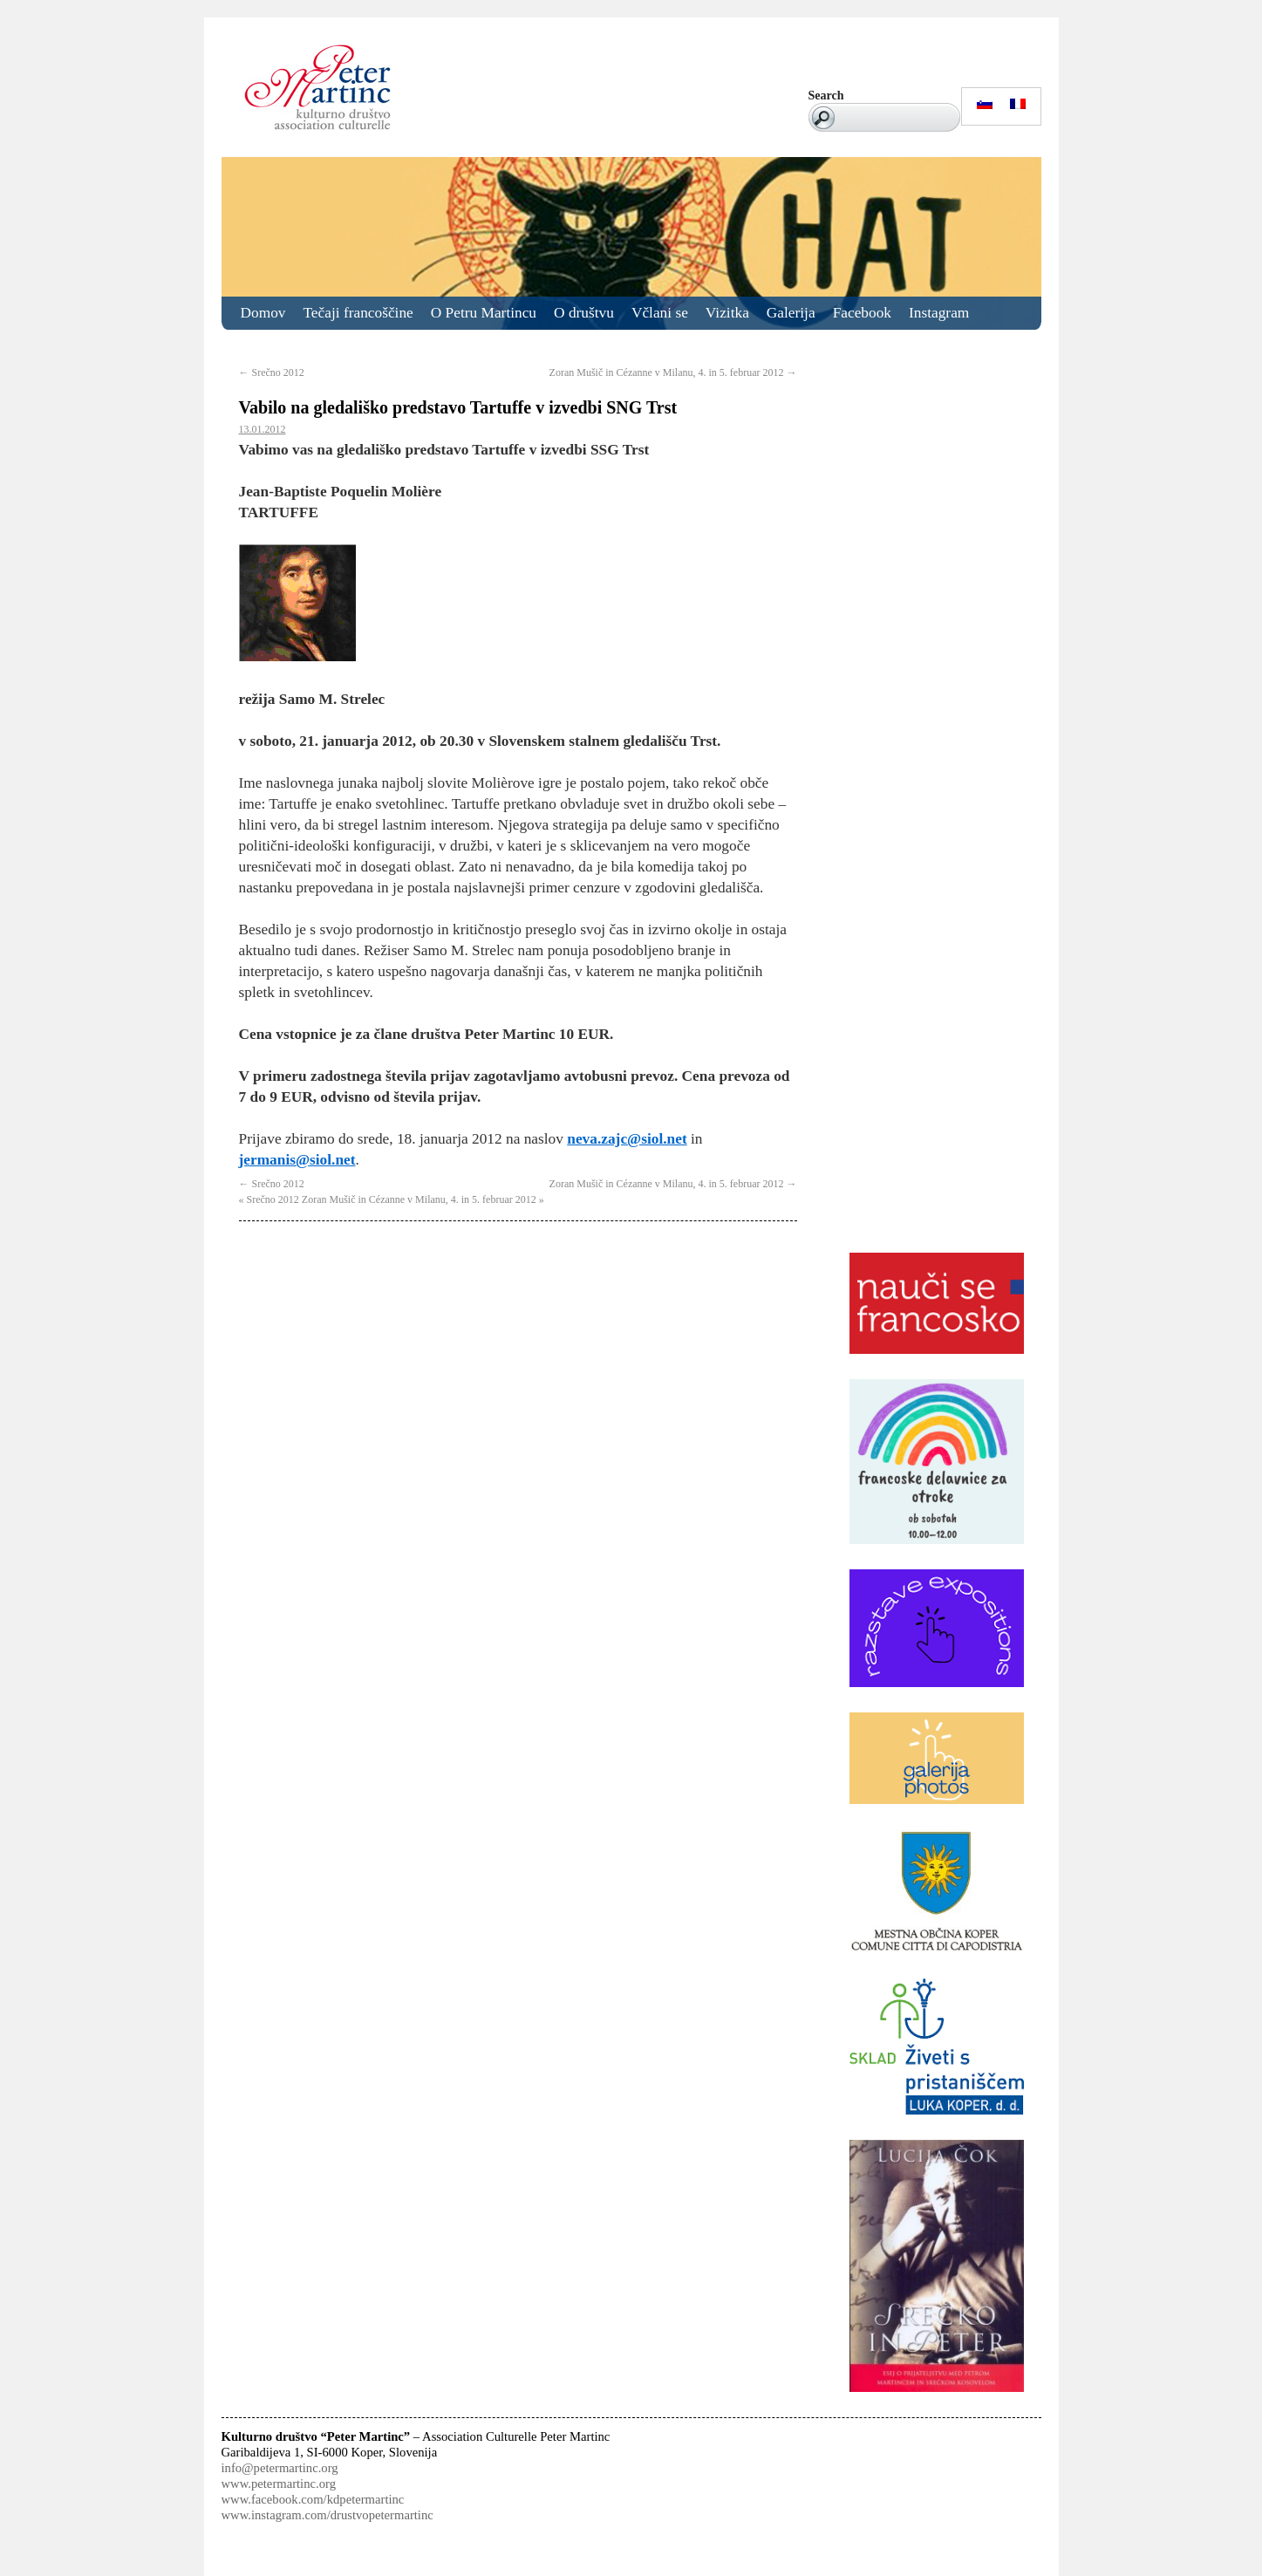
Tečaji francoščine (358, 312)
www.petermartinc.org (279, 2484)
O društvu (584, 312)
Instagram (939, 312)
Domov (263, 312)
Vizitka (727, 312)
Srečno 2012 (271, 372)
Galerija (791, 312)
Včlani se (659, 312)
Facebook (862, 312)
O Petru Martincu (483, 312)
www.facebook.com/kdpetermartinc (313, 2499)
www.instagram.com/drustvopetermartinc (327, 2515)
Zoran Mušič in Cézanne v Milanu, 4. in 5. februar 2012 (673, 372)
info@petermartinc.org (280, 2468)
